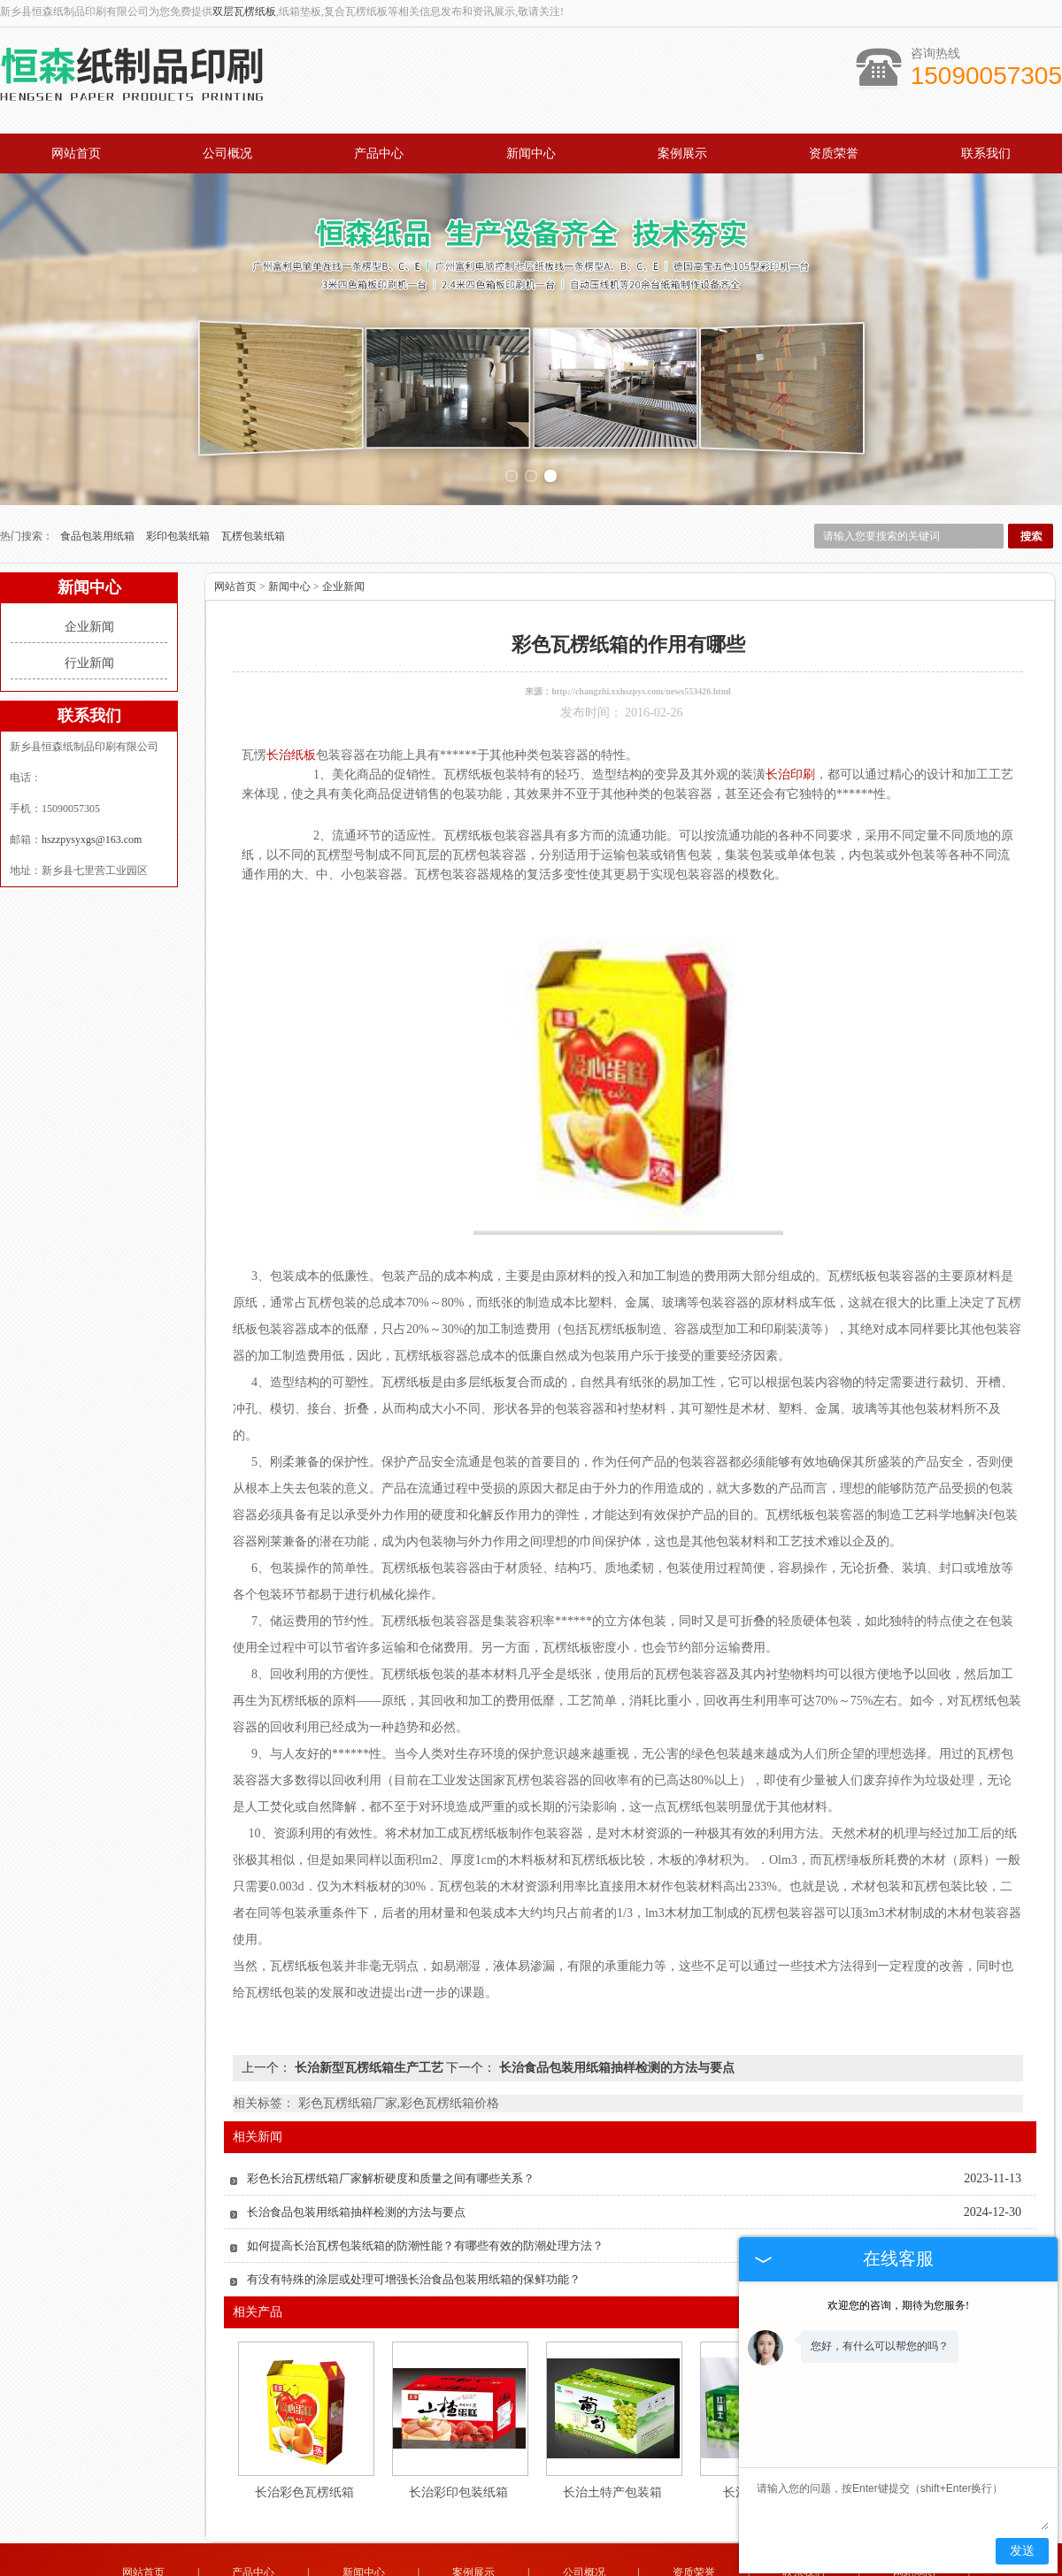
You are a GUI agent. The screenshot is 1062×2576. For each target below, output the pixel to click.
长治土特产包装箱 (612, 2450)
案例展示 (682, 153)
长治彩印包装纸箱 (458, 2450)
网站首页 (76, 153)
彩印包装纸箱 (179, 494)
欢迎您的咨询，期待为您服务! (898, 2305)
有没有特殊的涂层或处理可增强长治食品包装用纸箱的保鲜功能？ (414, 2237)
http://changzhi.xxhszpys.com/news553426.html (641, 650)
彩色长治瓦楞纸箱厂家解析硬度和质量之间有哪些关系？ (391, 2136)
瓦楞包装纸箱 (253, 494)
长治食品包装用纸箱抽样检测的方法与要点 (615, 2026)
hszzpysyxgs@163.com (92, 798)
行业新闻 (89, 621)
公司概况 (227, 153)
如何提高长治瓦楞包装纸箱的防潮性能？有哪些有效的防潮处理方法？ (425, 2204)
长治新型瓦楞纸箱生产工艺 (368, 2026)
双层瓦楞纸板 (244, 11)
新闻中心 (531, 153)
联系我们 (986, 153)
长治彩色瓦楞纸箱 (304, 2450)
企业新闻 (89, 585)
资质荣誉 (833, 153)
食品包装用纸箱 (98, 494)
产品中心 (379, 153)
